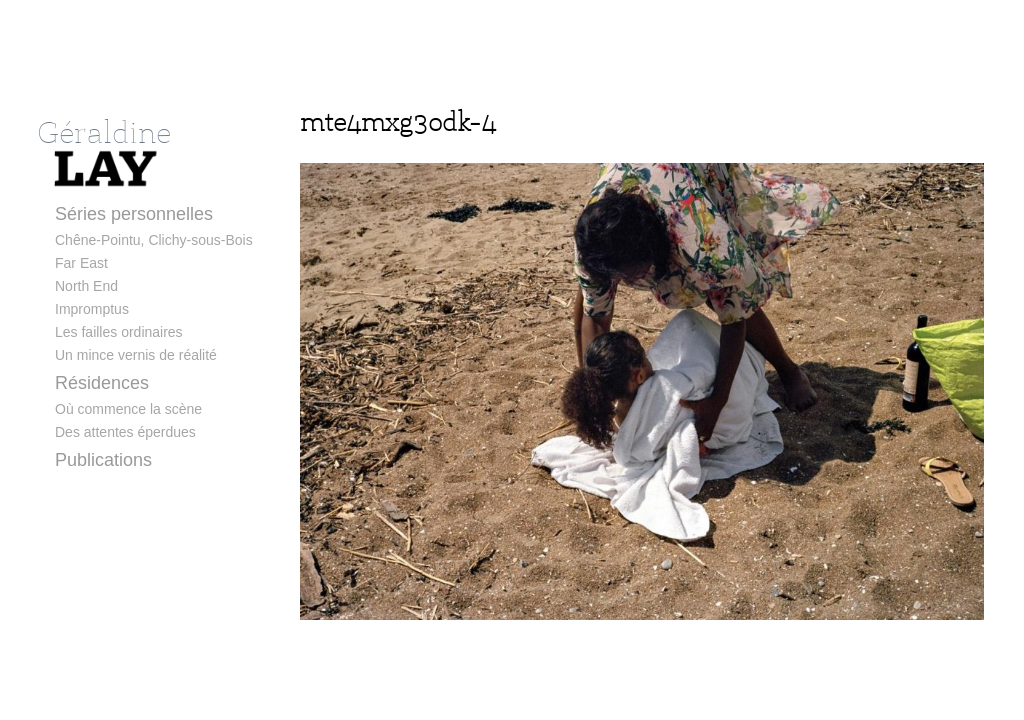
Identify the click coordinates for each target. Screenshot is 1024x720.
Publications (103, 460)
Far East (81, 263)
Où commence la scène (128, 409)
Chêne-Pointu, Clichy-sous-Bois (154, 240)
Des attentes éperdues (125, 432)
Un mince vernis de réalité (136, 355)
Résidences (102, 383)
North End (86, 286)
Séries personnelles (134, 214)
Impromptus (92, 309)
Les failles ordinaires (119, 332)
